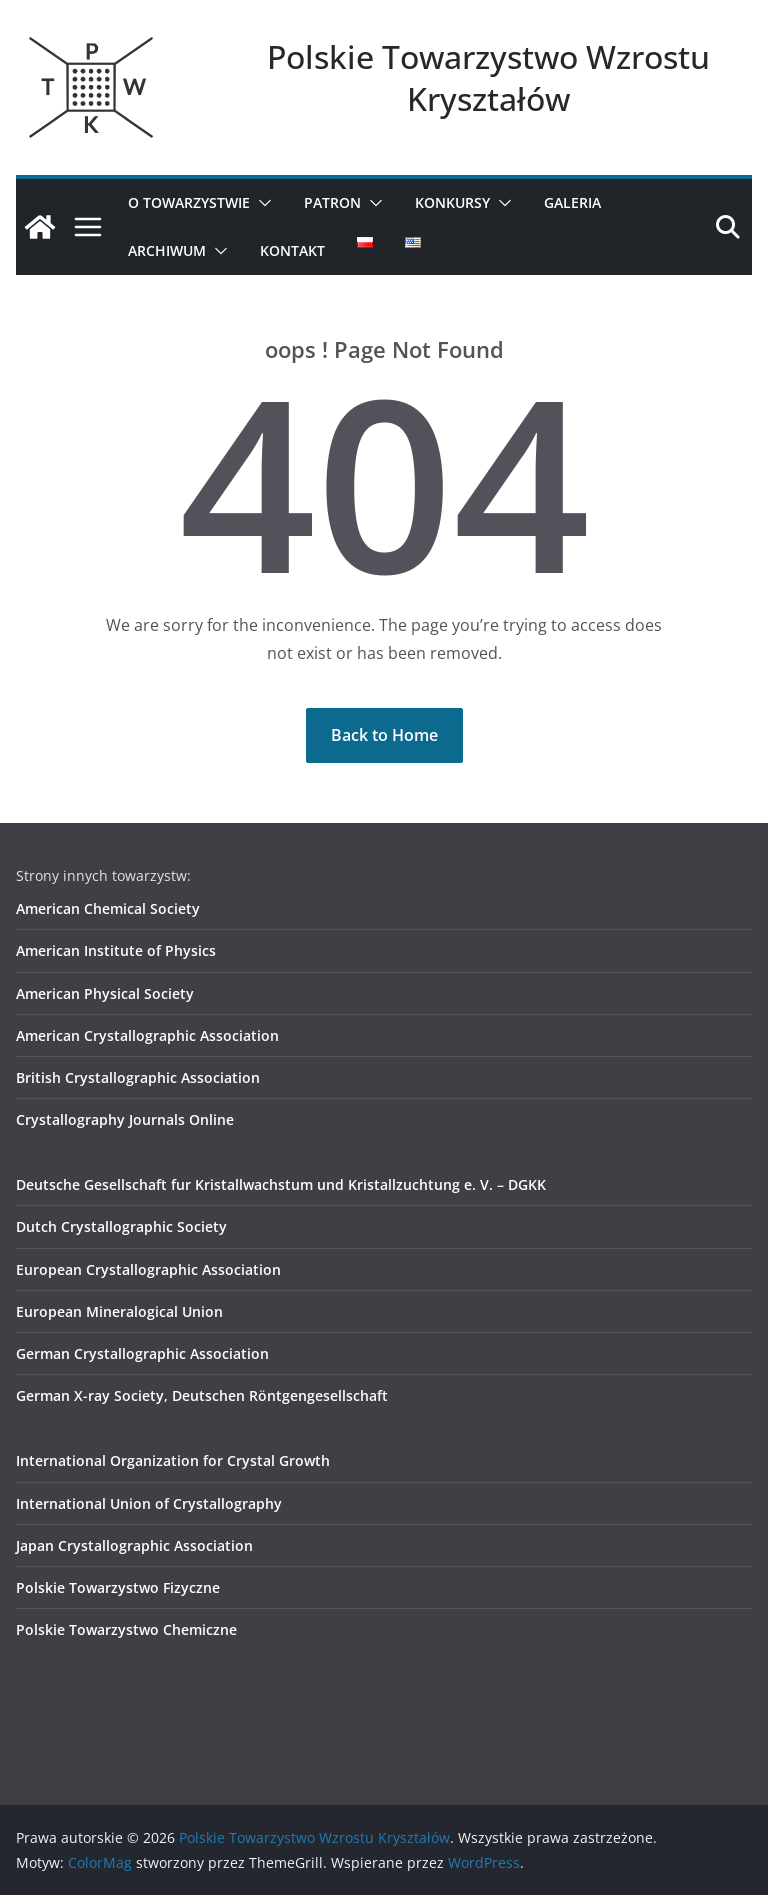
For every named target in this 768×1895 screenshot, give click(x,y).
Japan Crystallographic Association (134, 1545)
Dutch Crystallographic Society (121, 1226)
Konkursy (452, 202)
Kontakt (292, 250)
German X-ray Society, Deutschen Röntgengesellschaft (202, 1395)
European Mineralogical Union (119, 1311)
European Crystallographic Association (148, 1269)
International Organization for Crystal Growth (173, 1460)
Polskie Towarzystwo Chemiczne (126, 1629)
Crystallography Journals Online (125, 1119)
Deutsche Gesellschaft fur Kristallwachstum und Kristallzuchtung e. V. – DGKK (281, 1184)
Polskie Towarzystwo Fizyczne (118, 1587)
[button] (261, 203)
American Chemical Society (108, 908)
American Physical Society (105, 993)
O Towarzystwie (189, 202)
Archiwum (167, 250)
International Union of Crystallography (149, 1503)
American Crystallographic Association (147, 1035)
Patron (332, 202)
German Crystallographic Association (142, 1353)
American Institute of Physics (116, 950)
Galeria (572, 202)
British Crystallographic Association (138, 1077)
